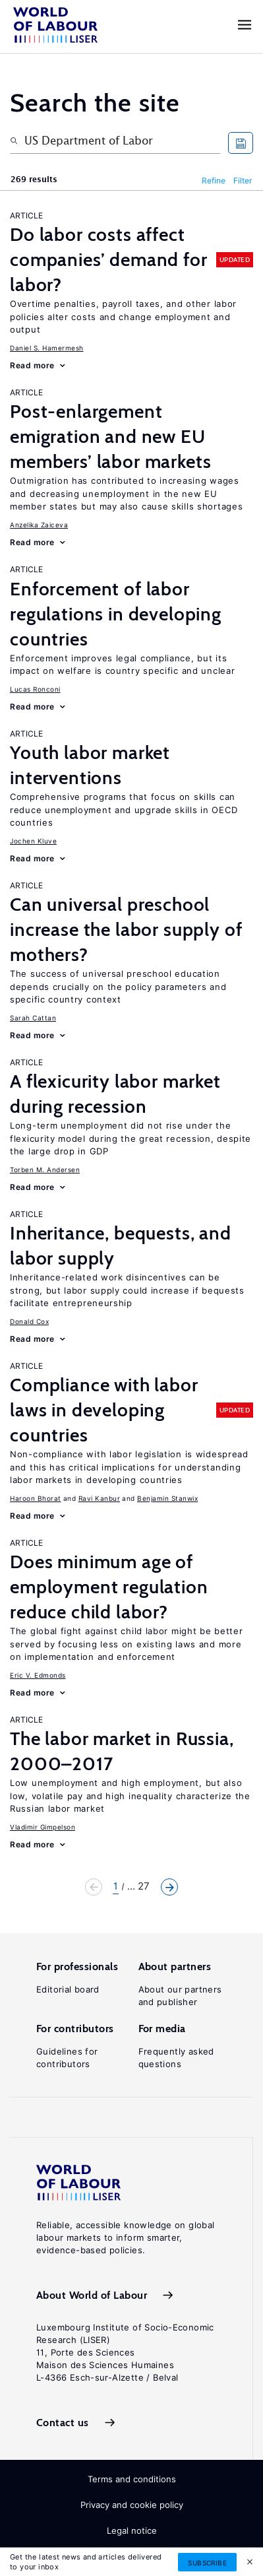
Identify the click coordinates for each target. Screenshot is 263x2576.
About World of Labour (91, 2295)
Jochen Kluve (33, 841)
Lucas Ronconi (35, 689)
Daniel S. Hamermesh (47, 348)
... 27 (138, 1886)
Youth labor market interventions (90, 765)
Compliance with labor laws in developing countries (104, 1409)
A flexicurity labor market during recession (115, 1093)
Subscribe (207, 2563)
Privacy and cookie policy (131, 2504)
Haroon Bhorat (35, 1498)
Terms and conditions (132, 2479)
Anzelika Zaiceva (39, 525)
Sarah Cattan (33, 1018)
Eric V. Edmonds (38, 1675)
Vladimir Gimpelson (42, 1827)
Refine (213, 180)
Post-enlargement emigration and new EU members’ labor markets (110, 436)
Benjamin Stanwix (167, 1498)
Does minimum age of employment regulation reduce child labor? (109, 1586)
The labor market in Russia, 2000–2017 (122, 1751)
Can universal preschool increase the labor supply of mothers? (126, 929)
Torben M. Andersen (45, 1169)
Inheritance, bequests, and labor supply (120, 1245)
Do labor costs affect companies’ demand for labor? (109, 259)
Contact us (62, 2422)
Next (169, 1887)
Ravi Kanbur (99, 1498)
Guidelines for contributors (67, 2057)
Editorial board (68, 1989)
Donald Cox (29, 1321)
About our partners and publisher (180, 1995)
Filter (242, 180)
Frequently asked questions (176, 2057)
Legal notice (132, 2530)
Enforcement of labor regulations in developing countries (115, 614)
